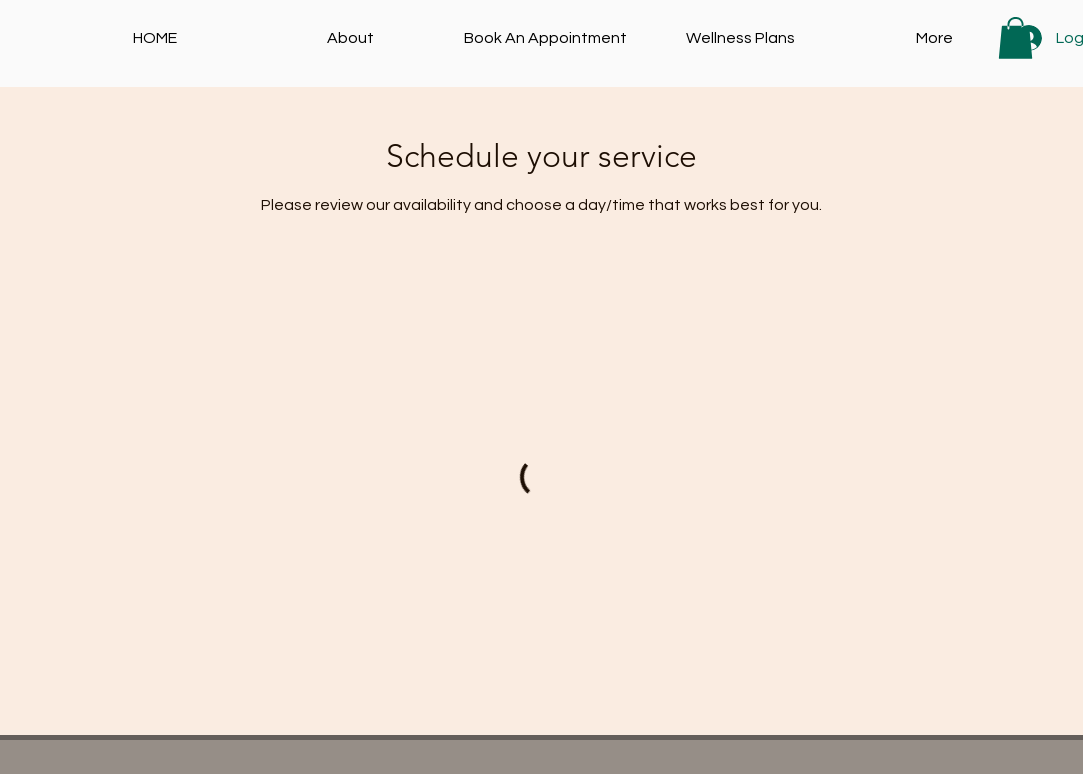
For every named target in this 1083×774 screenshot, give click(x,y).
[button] (1015, 38)
